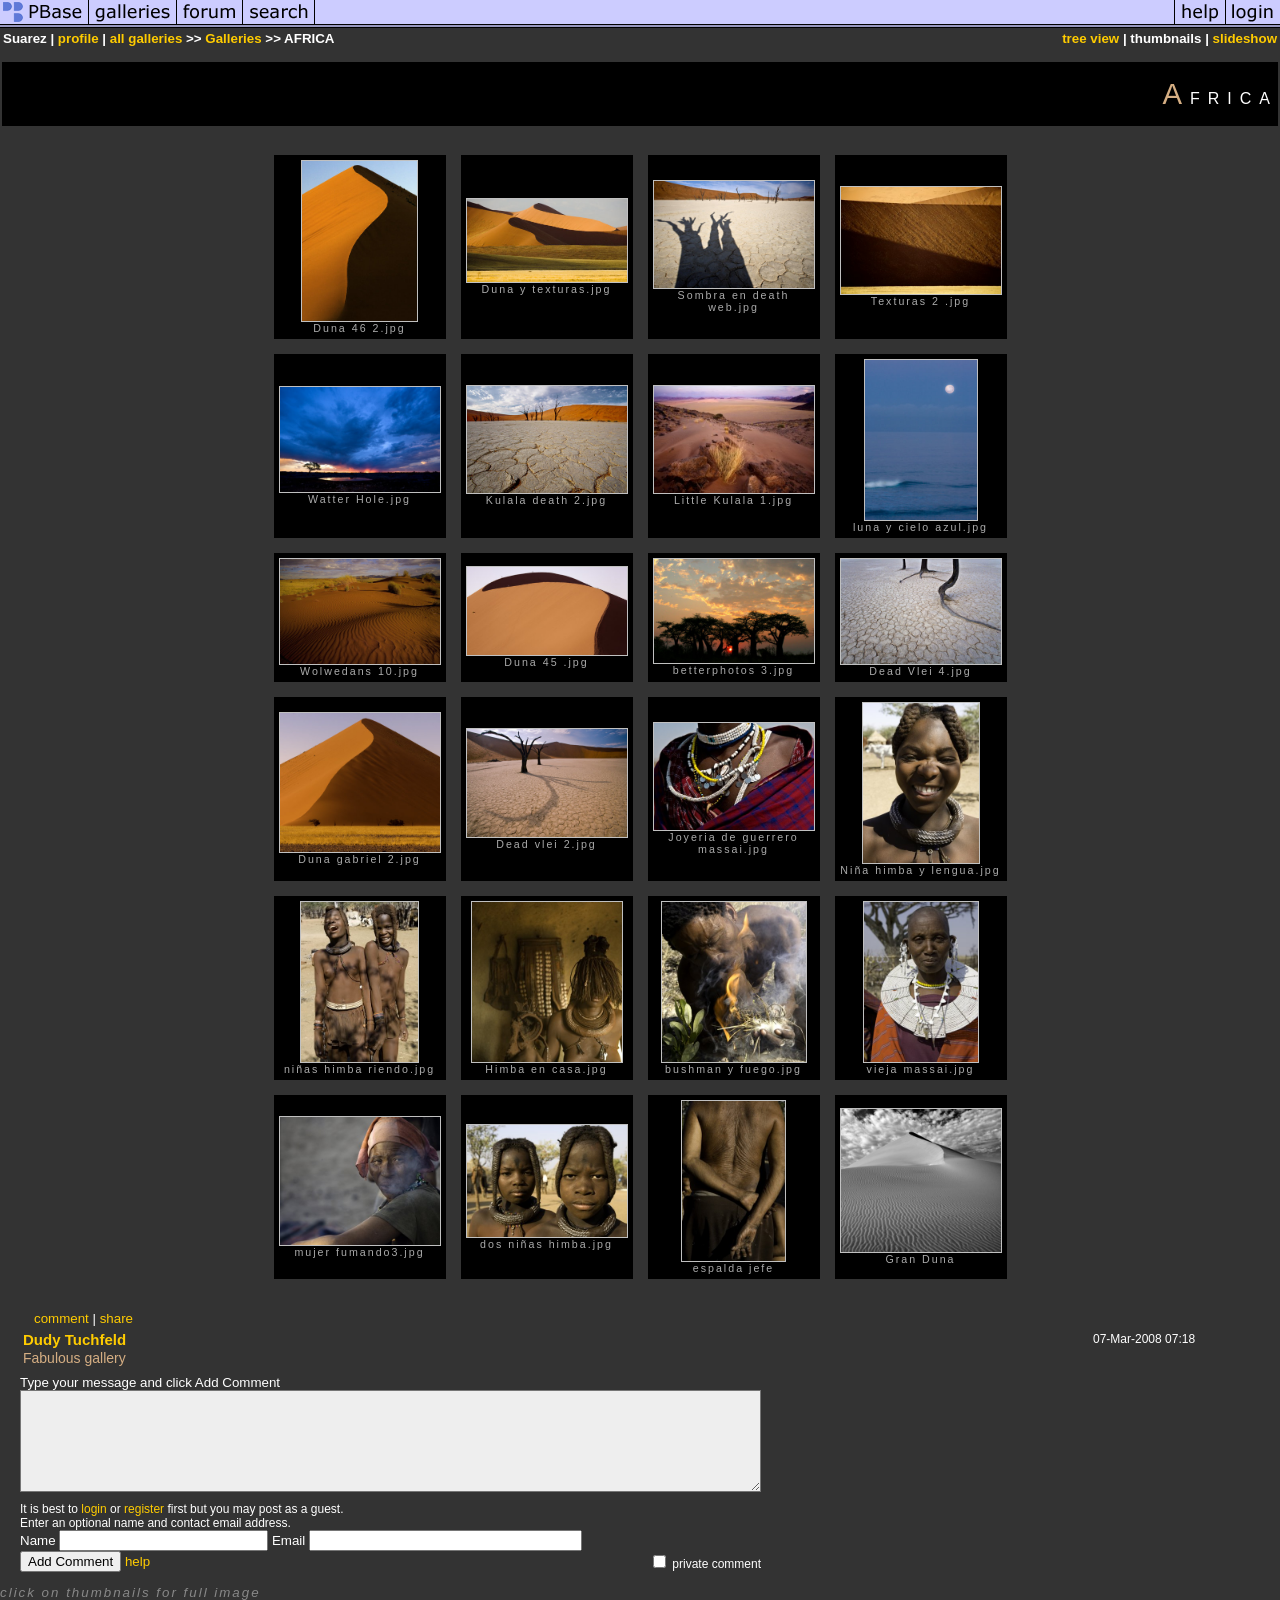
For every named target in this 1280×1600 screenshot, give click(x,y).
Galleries (233, 38)
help (137, 1561)
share (116, 1318)
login (93, 1509)
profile (78, 38)
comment (61, 1318)
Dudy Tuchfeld (74, 1339)
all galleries (146, 38)
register (144, 1509)
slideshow (1245, 38)
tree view (1090, 38)
